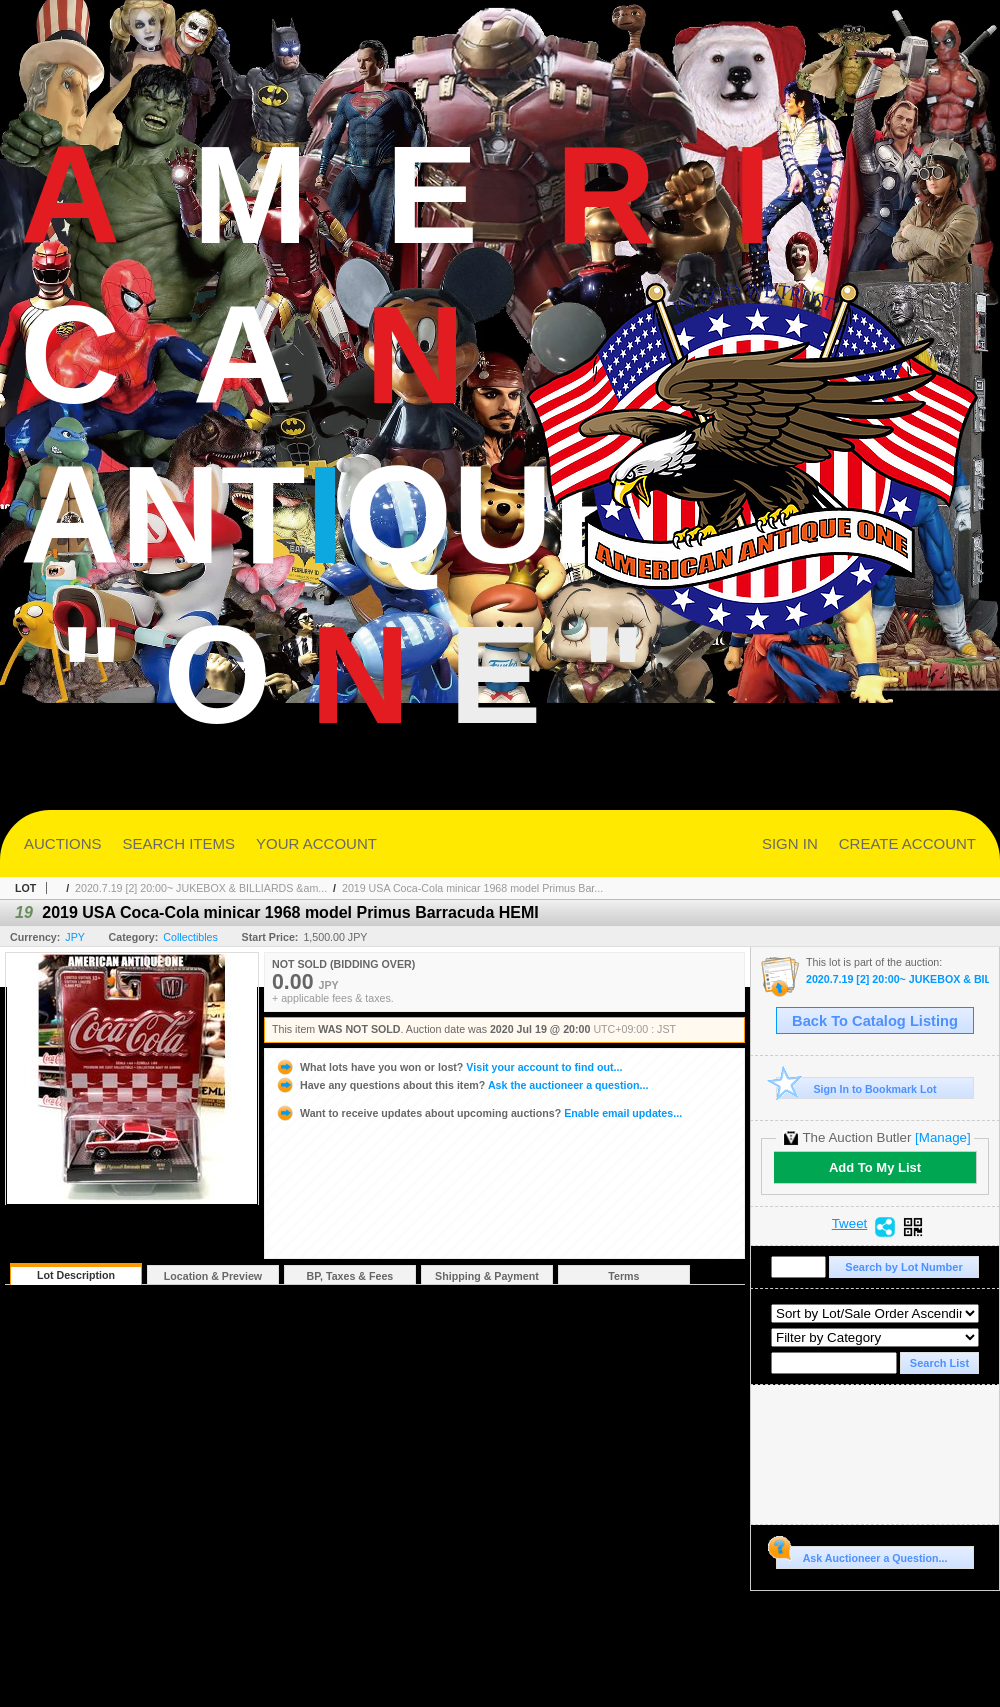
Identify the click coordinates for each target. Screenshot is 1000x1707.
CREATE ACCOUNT (907, 843)
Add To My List (875, 1167)
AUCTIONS (63, 843)
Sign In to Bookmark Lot (856, 1088)
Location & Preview (213, 1276)
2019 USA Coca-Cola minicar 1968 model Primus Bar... (472, 888)
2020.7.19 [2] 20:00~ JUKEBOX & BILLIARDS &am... (201, 888)
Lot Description (76, 1275)
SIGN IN (790, 843)
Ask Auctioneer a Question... (861, 1555)
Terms (623, 1276)
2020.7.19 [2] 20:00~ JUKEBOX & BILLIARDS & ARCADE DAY (897, 979)
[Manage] (942, 1137)
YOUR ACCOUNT (316, 843)
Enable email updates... (478, 1113)
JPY (75, 937)
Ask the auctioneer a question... (461, 1085)
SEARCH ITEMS (179, 843)
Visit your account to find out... (448, 1067)
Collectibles (190, 937)
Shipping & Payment (487, 1276)
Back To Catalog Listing (875, 1021)
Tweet (850, 1224)
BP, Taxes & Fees (350, 1276)
